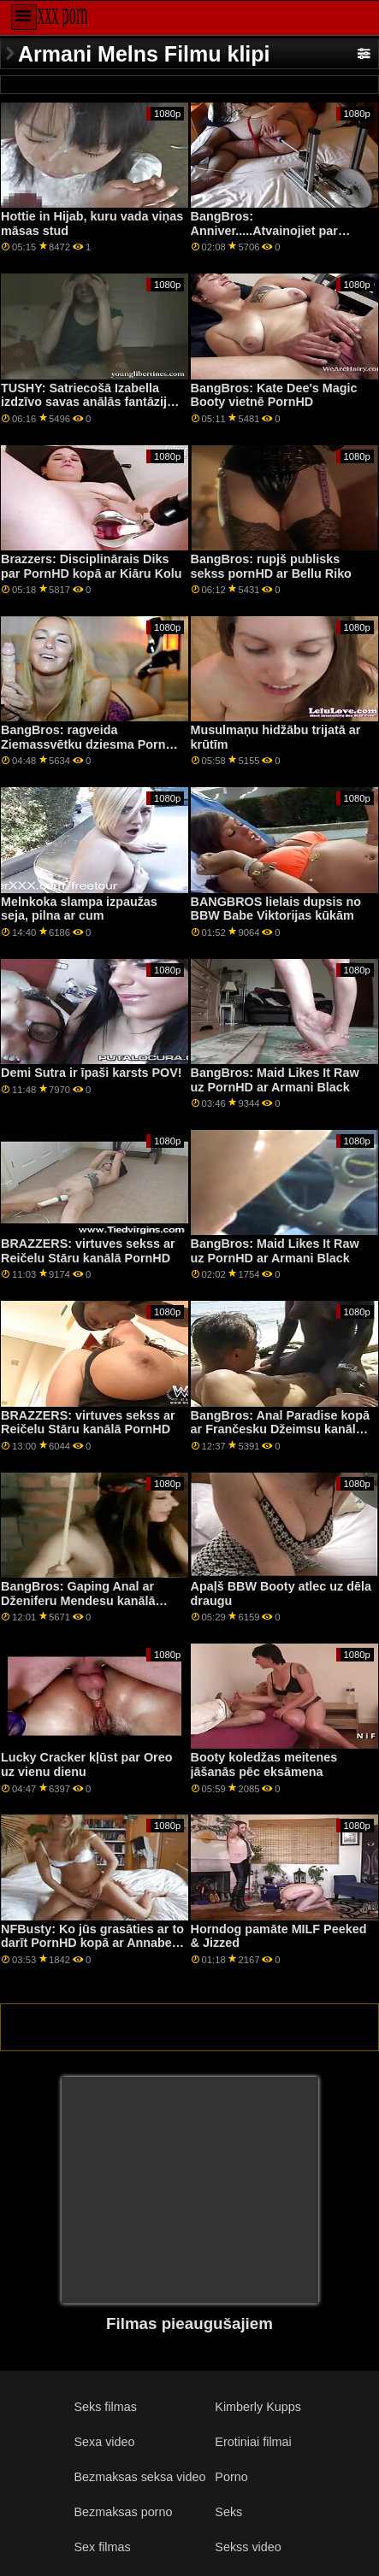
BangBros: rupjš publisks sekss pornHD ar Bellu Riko (271, 566)
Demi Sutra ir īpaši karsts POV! (91, 1072)
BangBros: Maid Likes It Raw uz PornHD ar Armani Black (275, 1080)
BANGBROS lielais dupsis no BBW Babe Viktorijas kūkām (276, 909)
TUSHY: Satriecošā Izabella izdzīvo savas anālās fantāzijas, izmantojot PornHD (92, 402)
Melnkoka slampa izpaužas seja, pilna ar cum (79, 909)
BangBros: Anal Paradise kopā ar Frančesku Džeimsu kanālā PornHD (280, 1429)
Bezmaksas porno (123, 2512)
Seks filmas (105, 2407)
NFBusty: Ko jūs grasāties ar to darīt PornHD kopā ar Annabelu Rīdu (92, 1943)
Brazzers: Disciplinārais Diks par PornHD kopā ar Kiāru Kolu (91, 566)
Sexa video (104, 2442)
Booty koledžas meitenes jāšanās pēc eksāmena (264, 1764)
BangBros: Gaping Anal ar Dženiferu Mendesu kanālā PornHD (78, 1600)
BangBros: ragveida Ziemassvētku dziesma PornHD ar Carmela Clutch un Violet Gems (92, 751)
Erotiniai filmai (253, 2442)
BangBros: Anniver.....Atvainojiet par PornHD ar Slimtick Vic (264, 230)
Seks (228, 2512)
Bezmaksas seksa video (139, 2477)
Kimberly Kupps (258, 2407)
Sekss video (248, 2547)
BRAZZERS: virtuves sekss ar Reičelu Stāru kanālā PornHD (88, 1251)
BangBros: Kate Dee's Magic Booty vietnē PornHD (274, 395)
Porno (231, 2477)
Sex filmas (102, 2547)
